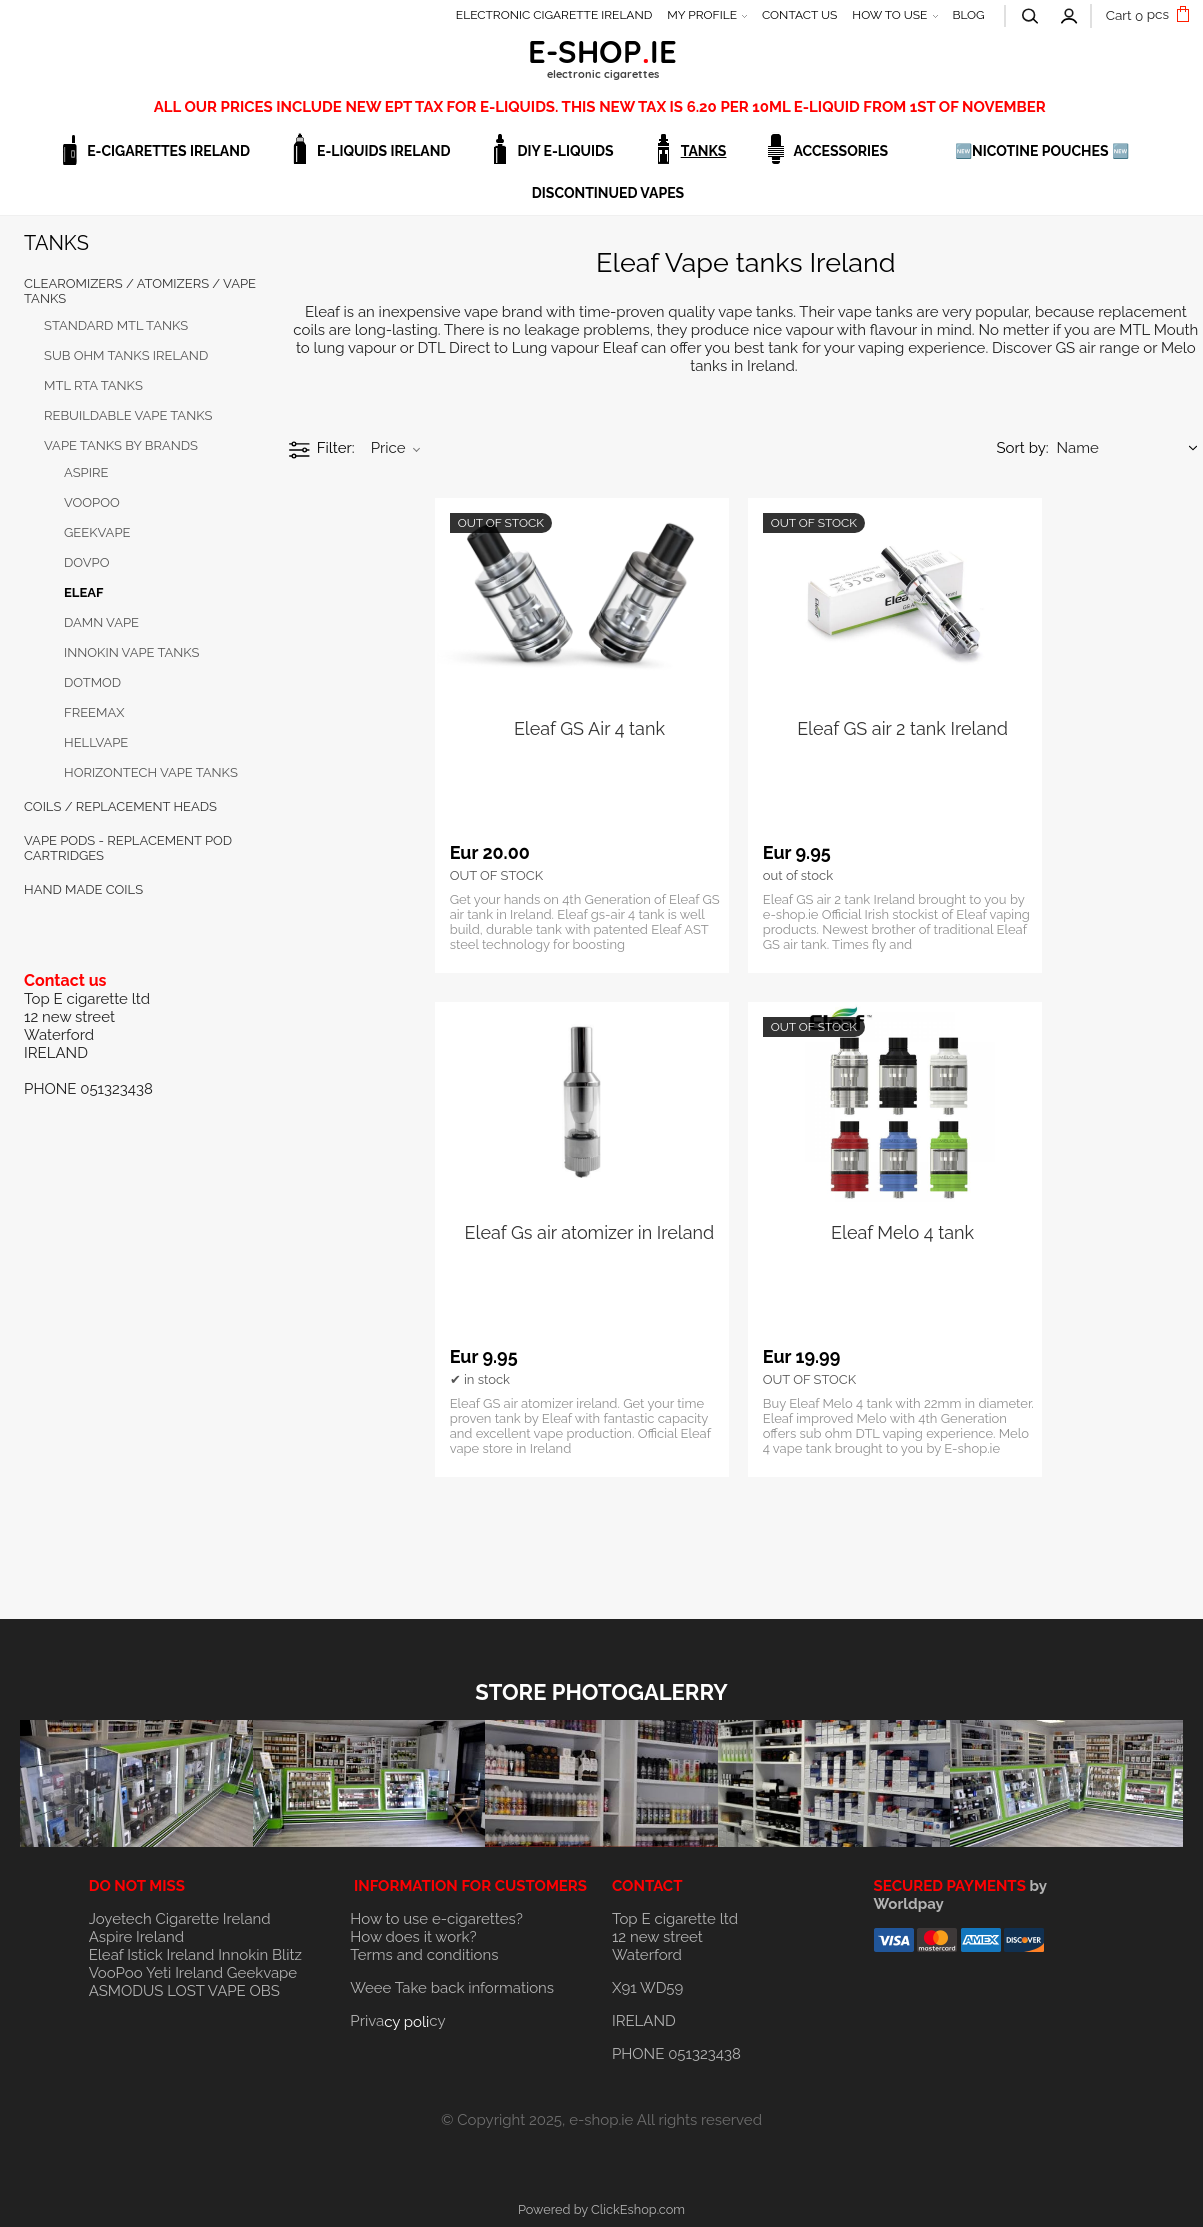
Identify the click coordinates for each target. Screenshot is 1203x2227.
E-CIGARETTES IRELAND (168, 151)
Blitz (287, 1955)
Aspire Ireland (136, 1937)
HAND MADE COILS (83, 889)
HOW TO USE (889, 15)
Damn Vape (101, 622)
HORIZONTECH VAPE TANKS (151, 772)
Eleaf (83, 592)
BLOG (968, 15)
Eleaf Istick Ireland (153, 1955)
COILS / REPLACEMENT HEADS (120, 806)
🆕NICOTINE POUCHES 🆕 (1042, 151)
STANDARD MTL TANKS (116, 325)
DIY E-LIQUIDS (565, 151)
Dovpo (86, 562)
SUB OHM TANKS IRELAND (126, 355)
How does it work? (413, 1937)
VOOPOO (92, 502)
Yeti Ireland (184, 1973)
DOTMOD (92, 682)
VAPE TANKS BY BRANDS (121, 445)
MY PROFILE (702, 15)
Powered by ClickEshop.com (601, 2209)
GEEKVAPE (97, 532)
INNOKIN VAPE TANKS (131, 652)
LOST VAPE (206, 1991)
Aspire (86, 472)
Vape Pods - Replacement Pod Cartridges (128, 848)
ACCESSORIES (840, 151)
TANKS (704, 151)
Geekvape (262, 1973)
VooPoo (116, 1973)
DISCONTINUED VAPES (608, 193)
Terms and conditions (424, 1955)
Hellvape (96, 742)
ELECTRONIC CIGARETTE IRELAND (554, 15)
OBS (265, 1991)
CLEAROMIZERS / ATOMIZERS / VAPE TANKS (140, 291)
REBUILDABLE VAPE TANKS (128, 415)
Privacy (397, 2021)
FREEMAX (94, 712)
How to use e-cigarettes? (436, 1919)
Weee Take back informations (452, 1988)
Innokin (243, 1955)
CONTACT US (799, 15)
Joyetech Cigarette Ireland (180, 1919)
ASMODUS (126, 1991)
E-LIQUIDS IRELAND (383, 151)
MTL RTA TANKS (93, 385)
